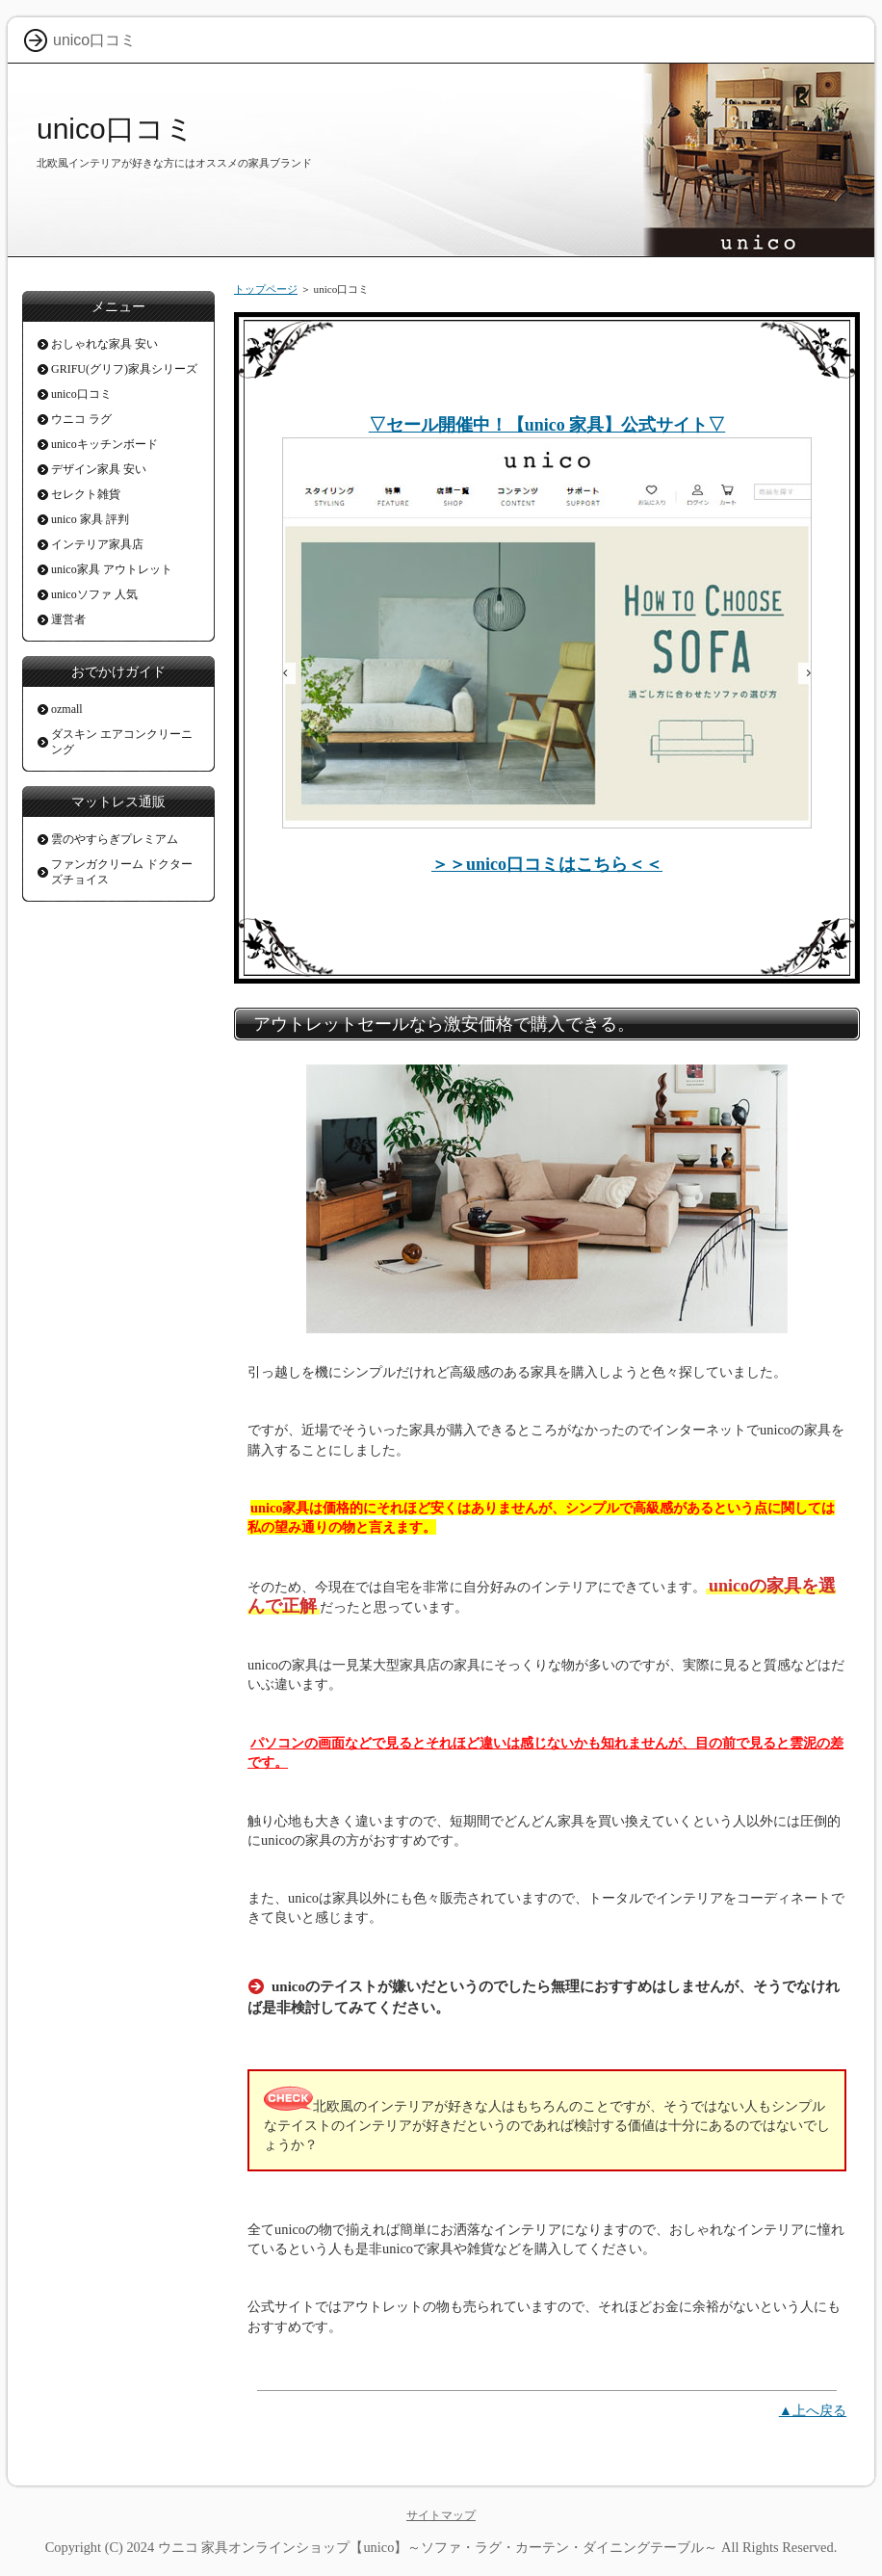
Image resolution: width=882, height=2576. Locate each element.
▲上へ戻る (812, 2410)
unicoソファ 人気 (94, 594)
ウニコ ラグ (81, 419)
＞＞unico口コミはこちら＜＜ (546, 864)
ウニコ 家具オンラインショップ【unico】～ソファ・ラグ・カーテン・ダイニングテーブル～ (438, 2547)
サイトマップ (441, 2515)
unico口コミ (116, 129)
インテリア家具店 (97, 544)
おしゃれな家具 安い (104, 344)
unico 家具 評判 (90, 519)
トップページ (266, 289)
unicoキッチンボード (104, 444)
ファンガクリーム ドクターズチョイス (122, 871)
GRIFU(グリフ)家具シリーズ (124, 369)
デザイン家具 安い (98, 469)
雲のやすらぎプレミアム (114, 839)
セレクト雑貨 (85, 494)
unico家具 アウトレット (111, 569)
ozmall (67, 709)
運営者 (68, 619)
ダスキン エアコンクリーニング (122, 741)
